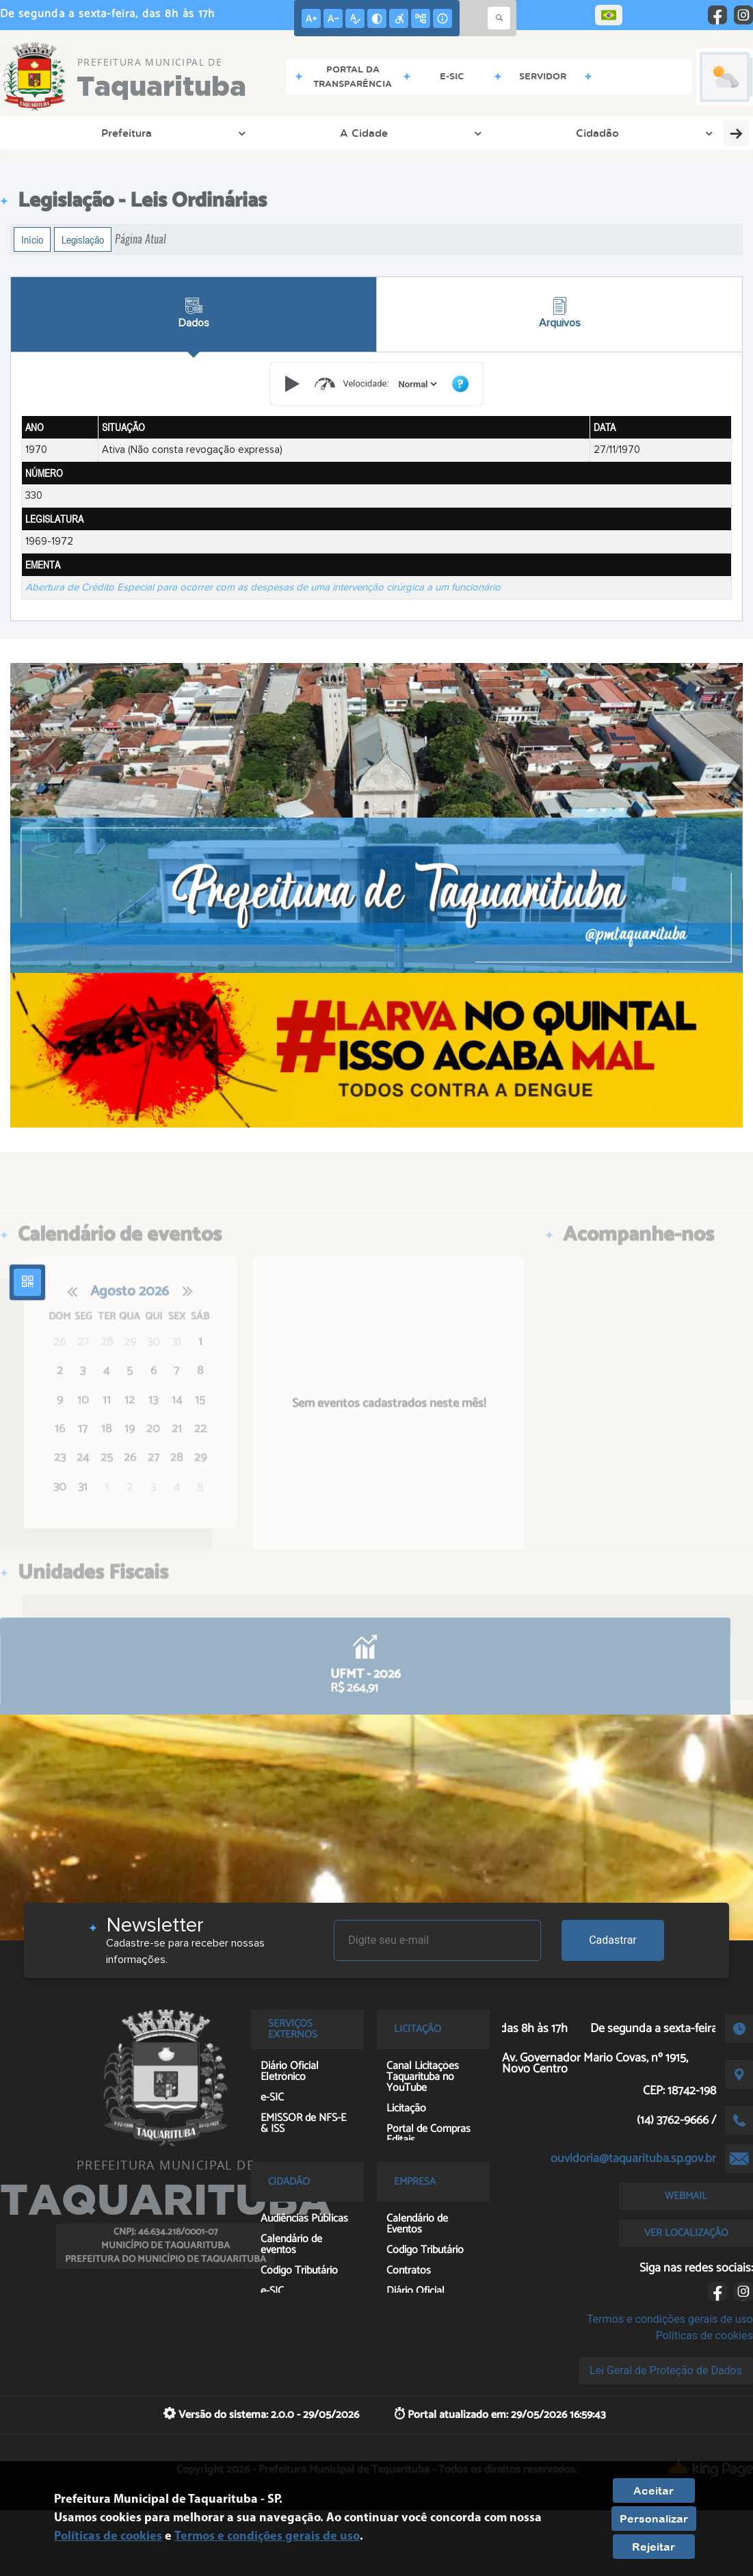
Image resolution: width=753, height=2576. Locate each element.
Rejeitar (653, 2546)
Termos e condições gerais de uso (670, 2319)
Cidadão (199, 133)
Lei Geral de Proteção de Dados (666, 2370)
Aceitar (653, 2490)
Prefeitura (51, 133)
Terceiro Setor (667, 133)
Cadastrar (613, 1940)
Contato (419, 133)
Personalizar (654, 2518)
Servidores (494, 133)
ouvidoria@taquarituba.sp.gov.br (633, 2158)
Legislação (83, 239)
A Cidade (127, 133)
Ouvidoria (273, 133)
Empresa (348, 133)
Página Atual (140, 239)
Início (32, 239)
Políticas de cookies (704, 2335)
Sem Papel (576, 133)
